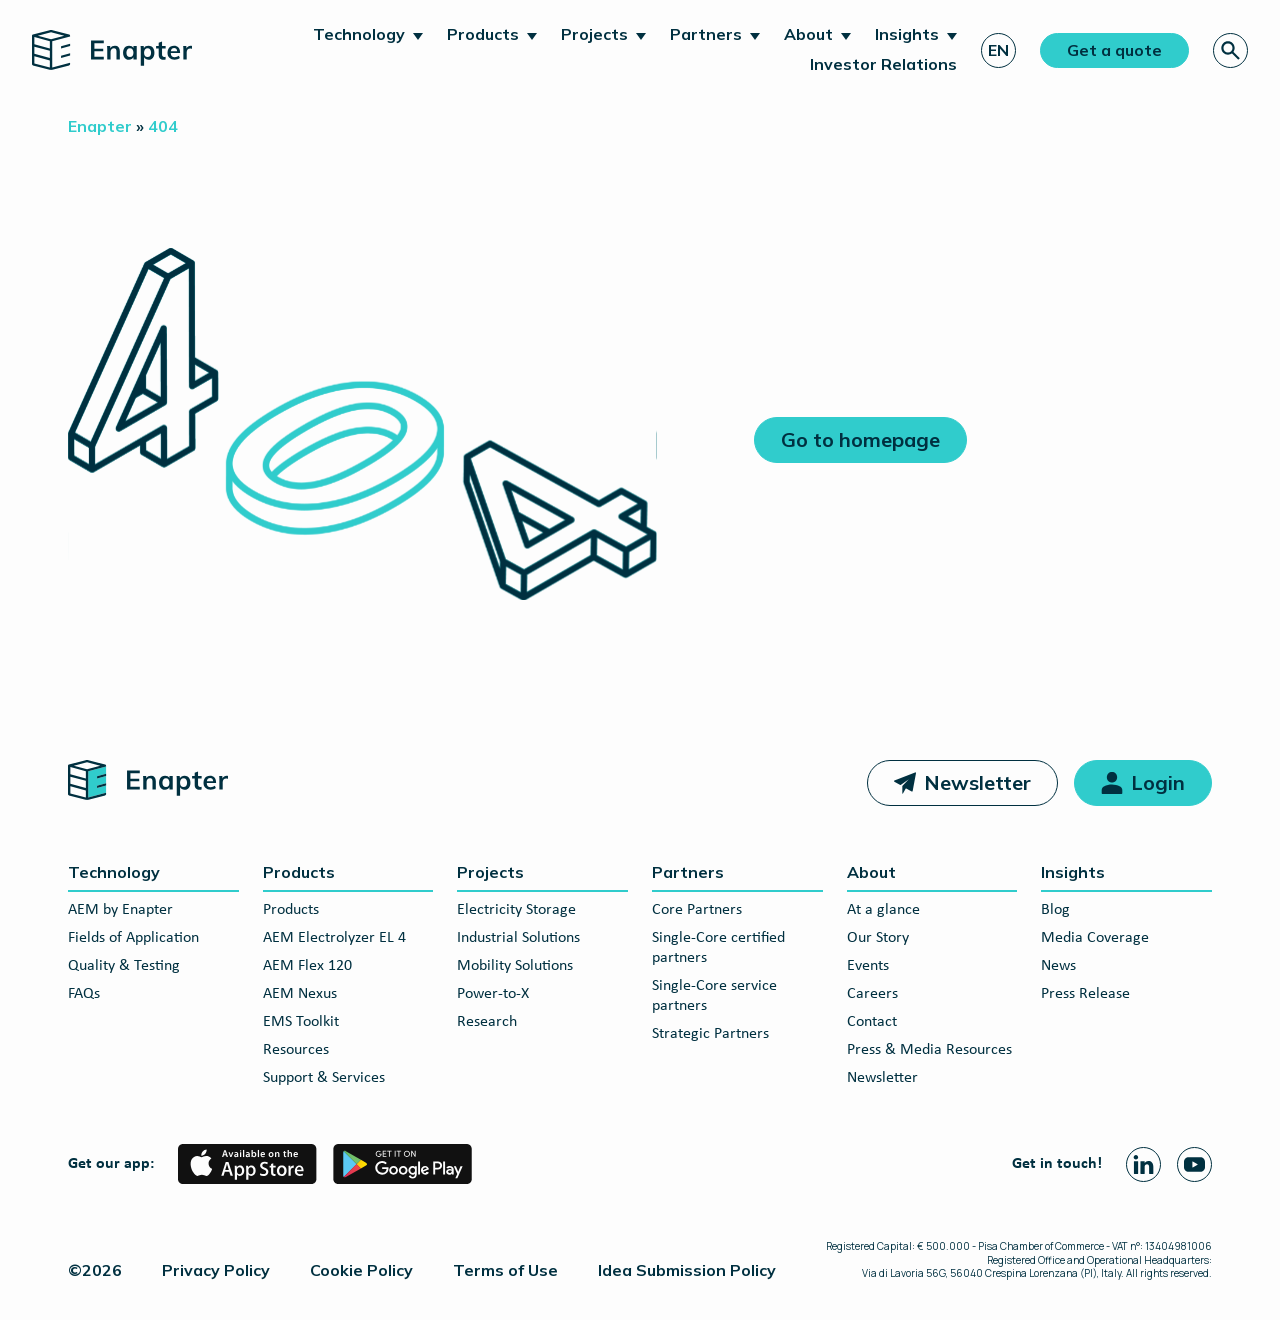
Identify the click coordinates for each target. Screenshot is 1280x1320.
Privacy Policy (216, 1270)
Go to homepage (860, 439)
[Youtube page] (1194, 1164)
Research (487, 1022)
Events (868, 966)
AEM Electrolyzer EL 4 (334, 938)
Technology (359, 34)
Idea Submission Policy (687, 1270)
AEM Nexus (300, 994)
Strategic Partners (710, 1034)
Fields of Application (133, 938)
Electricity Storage (516, 910)
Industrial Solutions (518, 938)
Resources (296, 1050)
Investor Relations (883, 64)
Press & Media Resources (929, 1050)
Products (483, 34)
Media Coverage (1095, 938)
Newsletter (977, 782)
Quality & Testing (124, 966)
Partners (706, 34)
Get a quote (1114, 50)
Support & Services (324, 1078)
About (808, 34)
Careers (872, 994)
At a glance (883, 910)
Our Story (878, 938)
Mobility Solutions (515, 966)
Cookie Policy (361, 1270)
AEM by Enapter (120, 910)
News (1058, 966)
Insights (907, 34)
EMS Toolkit (301, 1022)
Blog (1055, 910)
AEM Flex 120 (307, 966)
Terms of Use (505, 1270)
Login (1158, 782)
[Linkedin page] (1143, 1164)
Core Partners (697, 910)
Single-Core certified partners (718, 948)
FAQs (84, 994)
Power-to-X (493, 994)
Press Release (1085, 994)
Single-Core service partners (714, 996)
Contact (872, 1022)
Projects (594, 34)
